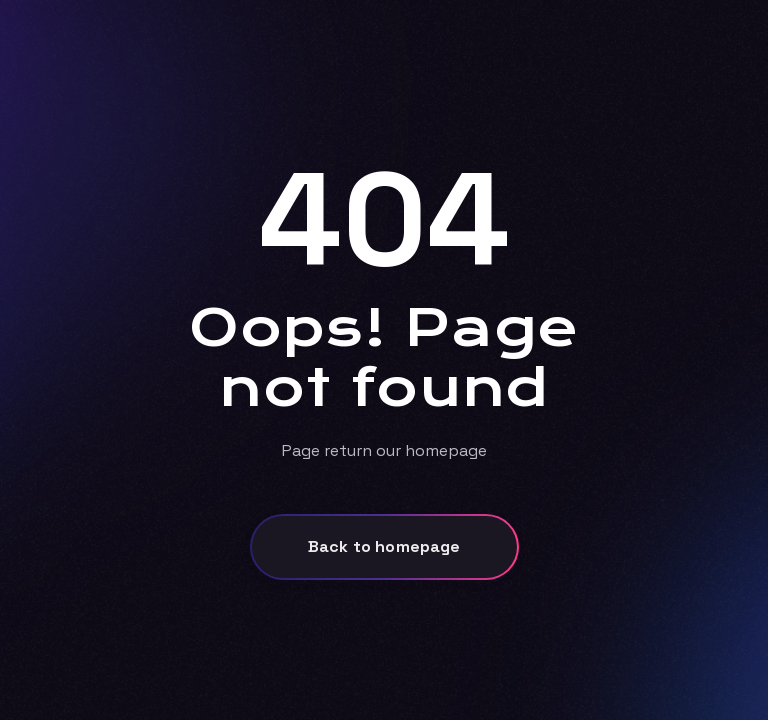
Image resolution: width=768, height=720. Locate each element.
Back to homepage (384, 546)
